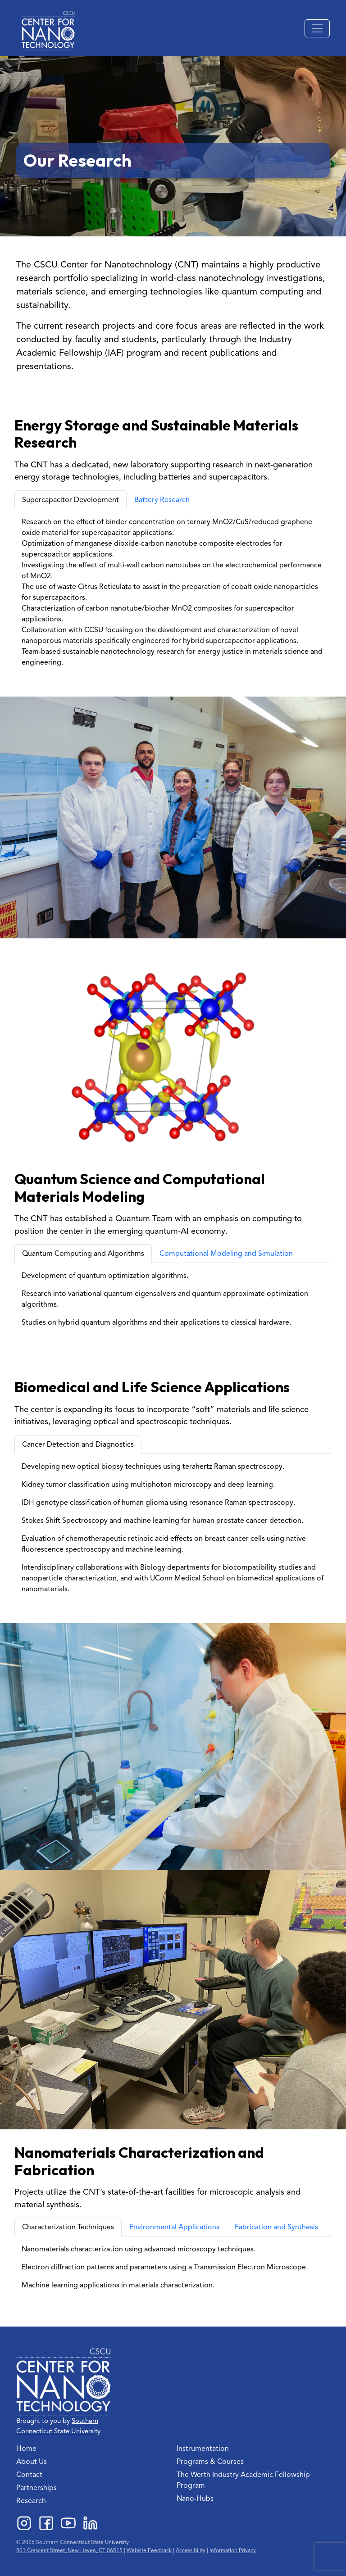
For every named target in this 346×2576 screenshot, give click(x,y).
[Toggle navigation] (317, 28)
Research (31, 2500)
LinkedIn (90, 2523)
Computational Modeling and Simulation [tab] (226, 1253)
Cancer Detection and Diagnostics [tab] (78, 1444)
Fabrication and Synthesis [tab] (276, 2227)
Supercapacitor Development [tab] (70, 499)
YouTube (68, 2523)
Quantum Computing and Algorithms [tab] (83, 1253)
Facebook (46, 2523)
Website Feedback (149, 2550)
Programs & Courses (210, 2461)
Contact (29, 2474)
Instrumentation (203, 2448)
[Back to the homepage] (48, 31)
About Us (31, 2461)
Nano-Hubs (195, 2498)
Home (26, 2448)
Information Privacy (232, 2550)
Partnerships (36, 2487)
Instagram (24, 2523)
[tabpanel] (173, 592)
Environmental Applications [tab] (174, 2227)
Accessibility (190, 2550)
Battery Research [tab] (162, 499)
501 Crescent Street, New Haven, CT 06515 (69, 2550)
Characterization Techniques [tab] (68, 2227)
